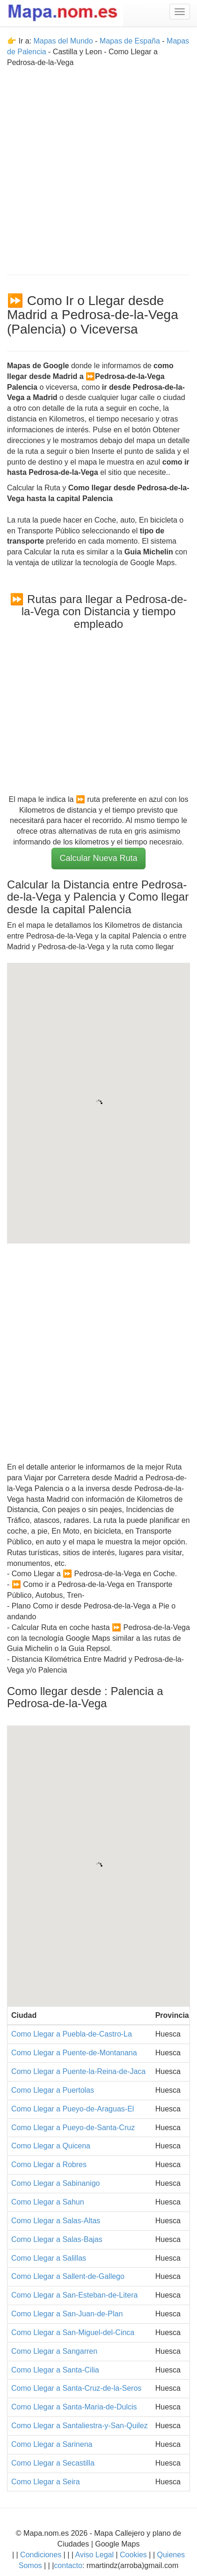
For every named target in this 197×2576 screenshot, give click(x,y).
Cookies (134, 2555)
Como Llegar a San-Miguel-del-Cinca (72, 2332)
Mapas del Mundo (63, 41)
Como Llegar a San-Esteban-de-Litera (74, 2295)
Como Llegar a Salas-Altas (55, 2221)
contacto (68, 2565)
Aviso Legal (94, 2555)
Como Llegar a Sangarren (54, 2351)
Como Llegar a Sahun (47, 2202)
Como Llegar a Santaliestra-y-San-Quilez (79, 2426)
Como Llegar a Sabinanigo (55, 2183)
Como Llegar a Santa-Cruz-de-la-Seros (76, 2388)
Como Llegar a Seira (45, 2482)
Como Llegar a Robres (49, 2164)
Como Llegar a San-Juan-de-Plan (67, 2314)
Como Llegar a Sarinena (51, 2444)
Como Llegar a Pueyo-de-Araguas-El (72, 2109)
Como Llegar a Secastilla (53, 2463)
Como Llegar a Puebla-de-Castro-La (71, 2034)
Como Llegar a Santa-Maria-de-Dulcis (74, 2407)
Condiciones (40, 2555)
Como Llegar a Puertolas (52, 2090)
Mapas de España (131, 41)
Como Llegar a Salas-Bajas (56, 2239)
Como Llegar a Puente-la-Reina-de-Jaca (78, 2071)
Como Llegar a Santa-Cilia (55, 2370)
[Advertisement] (98, 166)
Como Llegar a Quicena (50, 2146)
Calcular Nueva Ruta (98, 858)
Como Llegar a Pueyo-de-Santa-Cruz (73, 2128)
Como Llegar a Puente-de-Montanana (74, 2053)
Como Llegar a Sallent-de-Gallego (67, 2276)
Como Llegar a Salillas (48, 2258)
